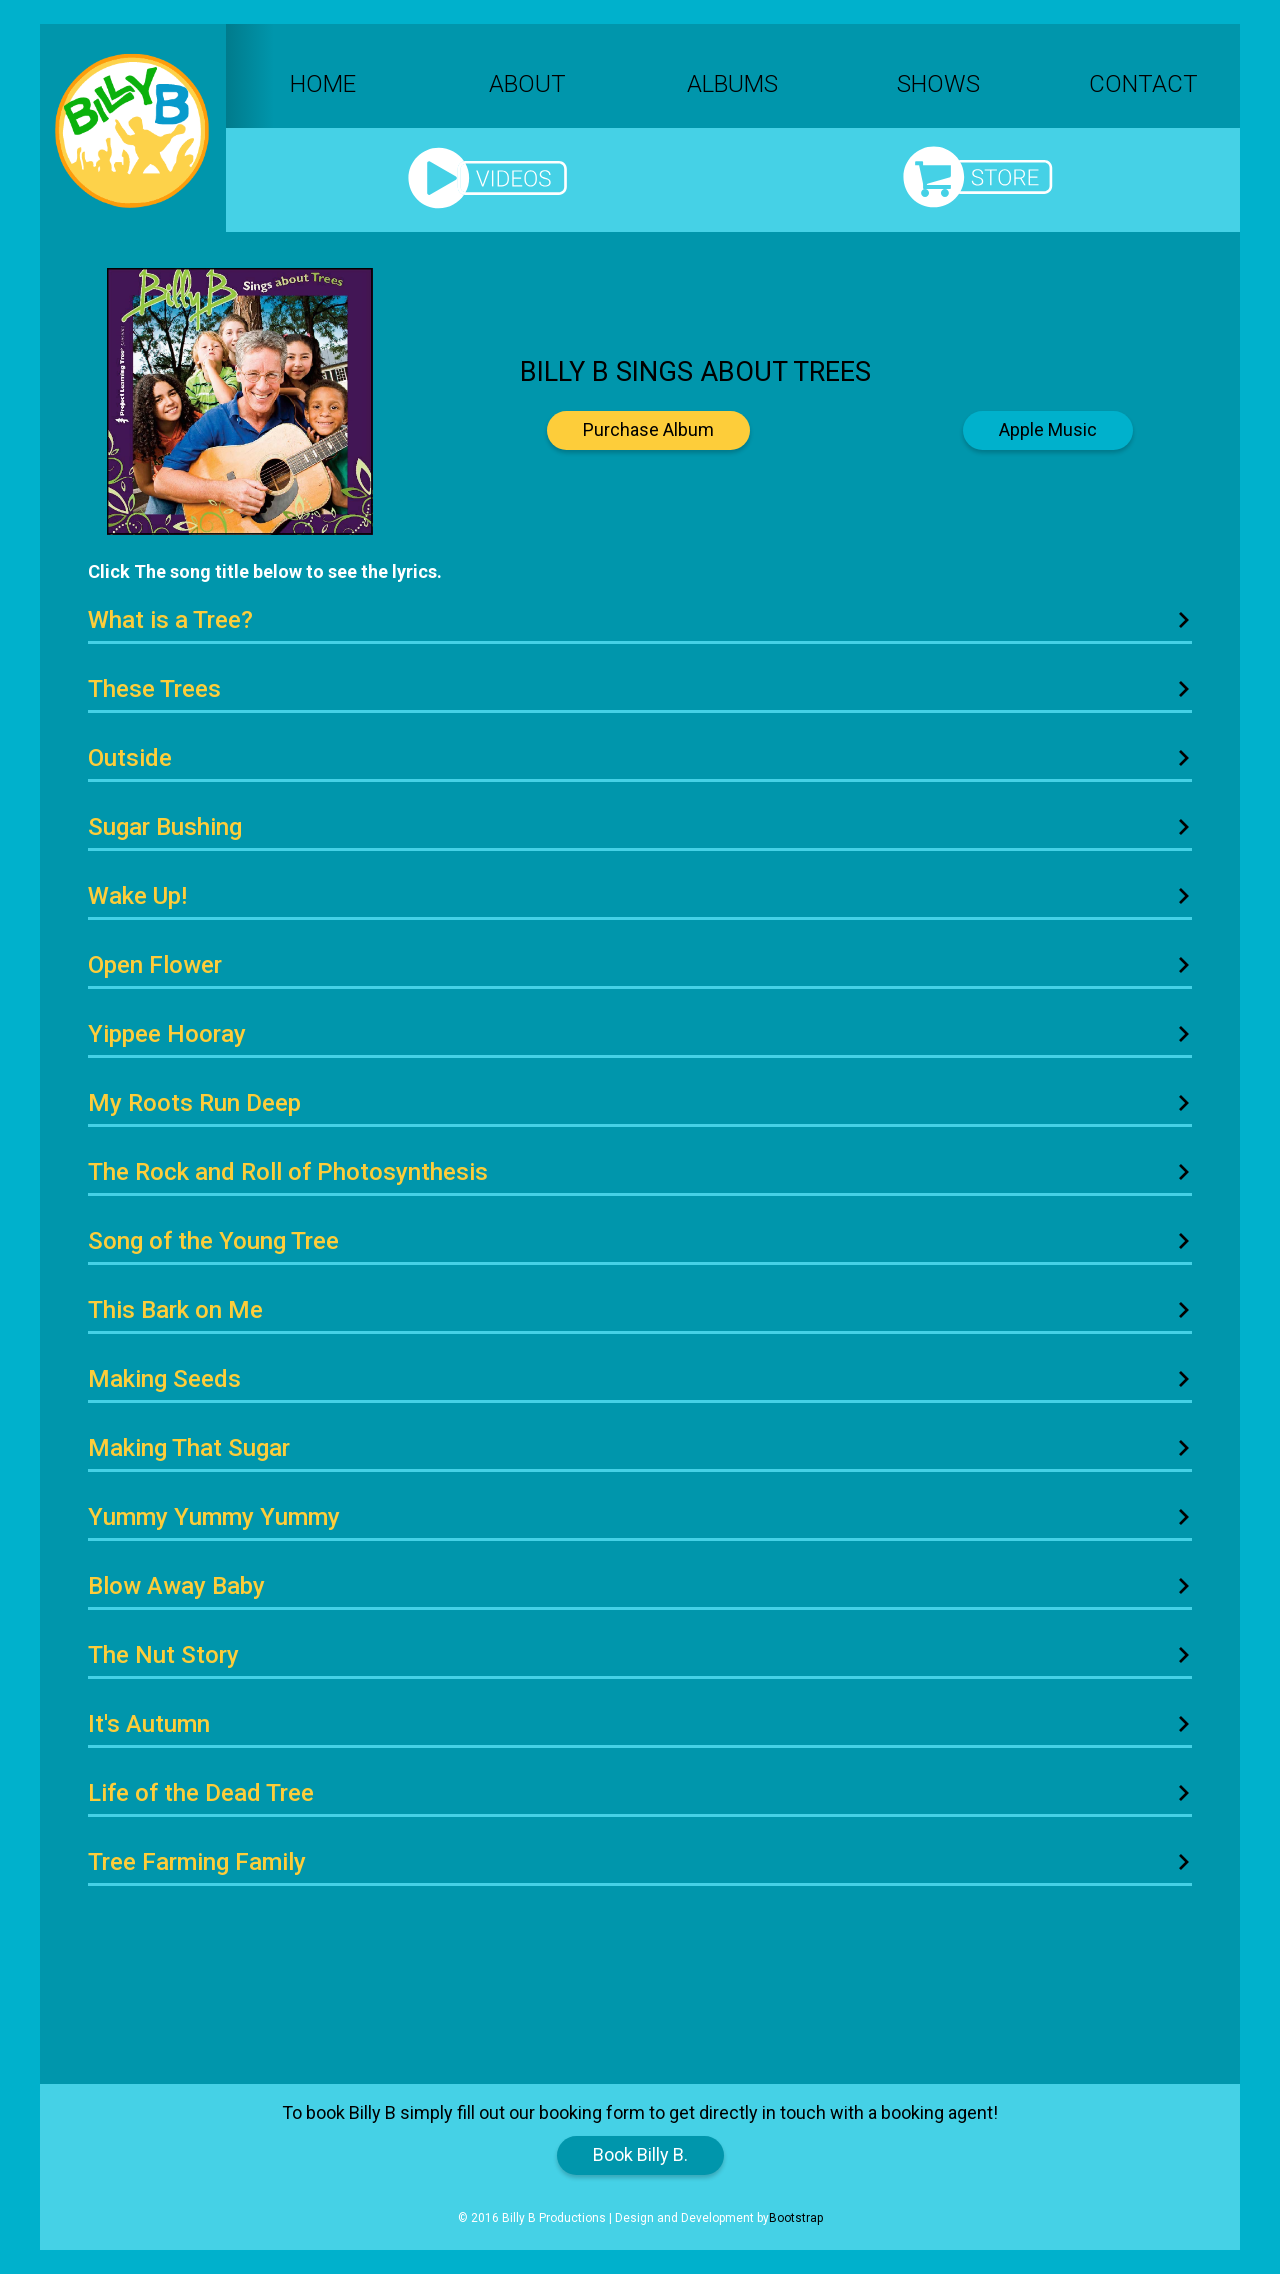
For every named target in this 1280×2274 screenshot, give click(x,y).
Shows (938, 84)
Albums (732, 84)
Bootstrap (796, 2218)
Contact (1143, 84)
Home (323, 84)
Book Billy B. (640, 2154)
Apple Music (1048, 429)
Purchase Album (648, 429)
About (527, 84)
